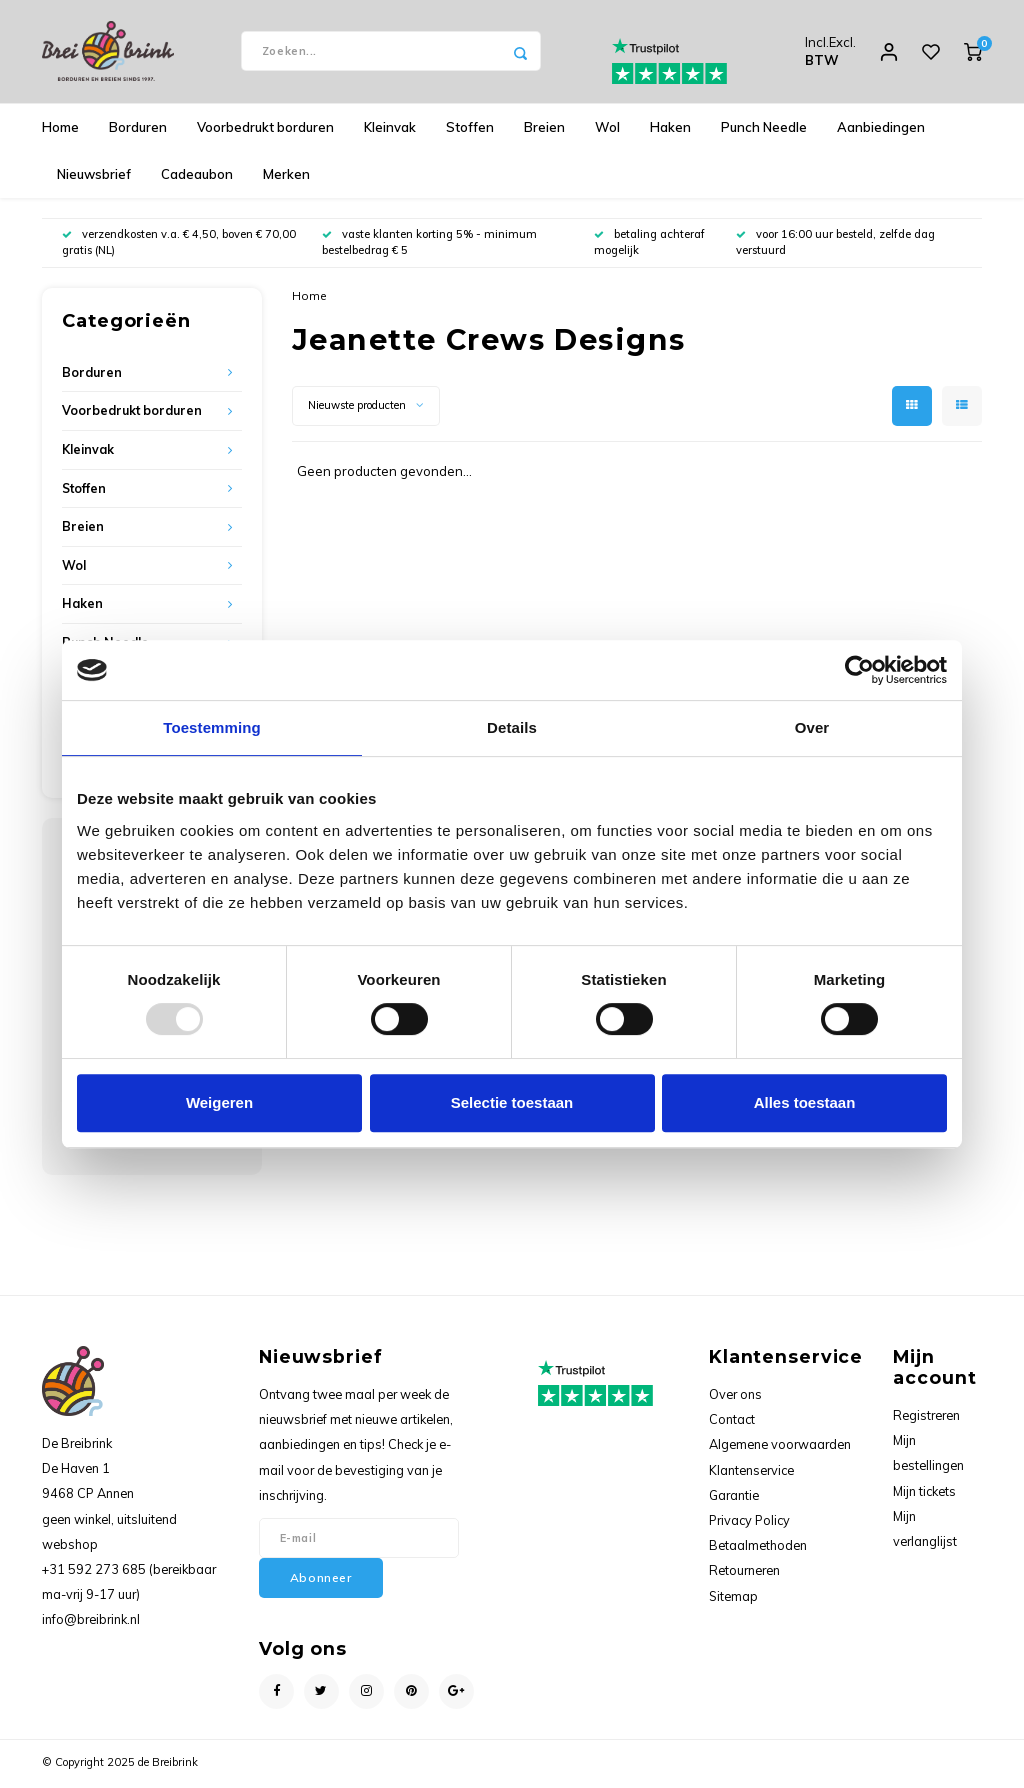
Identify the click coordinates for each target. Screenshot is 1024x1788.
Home (60, 129)
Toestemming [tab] (212, 727)
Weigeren (219, 1102)
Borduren (138, 129)
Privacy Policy (749, 1522)
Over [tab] (812, 727)
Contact (732, 1421)
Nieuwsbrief (94, 176)
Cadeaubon (197, 176)
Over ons (735, 1396)
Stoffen (470, 129)
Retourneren (744, 1573)
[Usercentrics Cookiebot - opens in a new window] (859, 670)
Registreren (926, 1417)
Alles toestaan (805, 1102)
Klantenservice (751, 1472)
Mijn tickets (924, 1493)
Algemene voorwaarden (780, 1447)
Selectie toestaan (512, 1102)
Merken (286, 176)
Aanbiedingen (881, 129)
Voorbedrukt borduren (265, 129)
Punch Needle (764, 129)
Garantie (734, 1497)
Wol (607, 129)
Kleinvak (390, 129)
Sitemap (733, 1598)
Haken (670, 129)
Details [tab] (512, 727)
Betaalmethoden (758, 1548)
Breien (544, 129)
